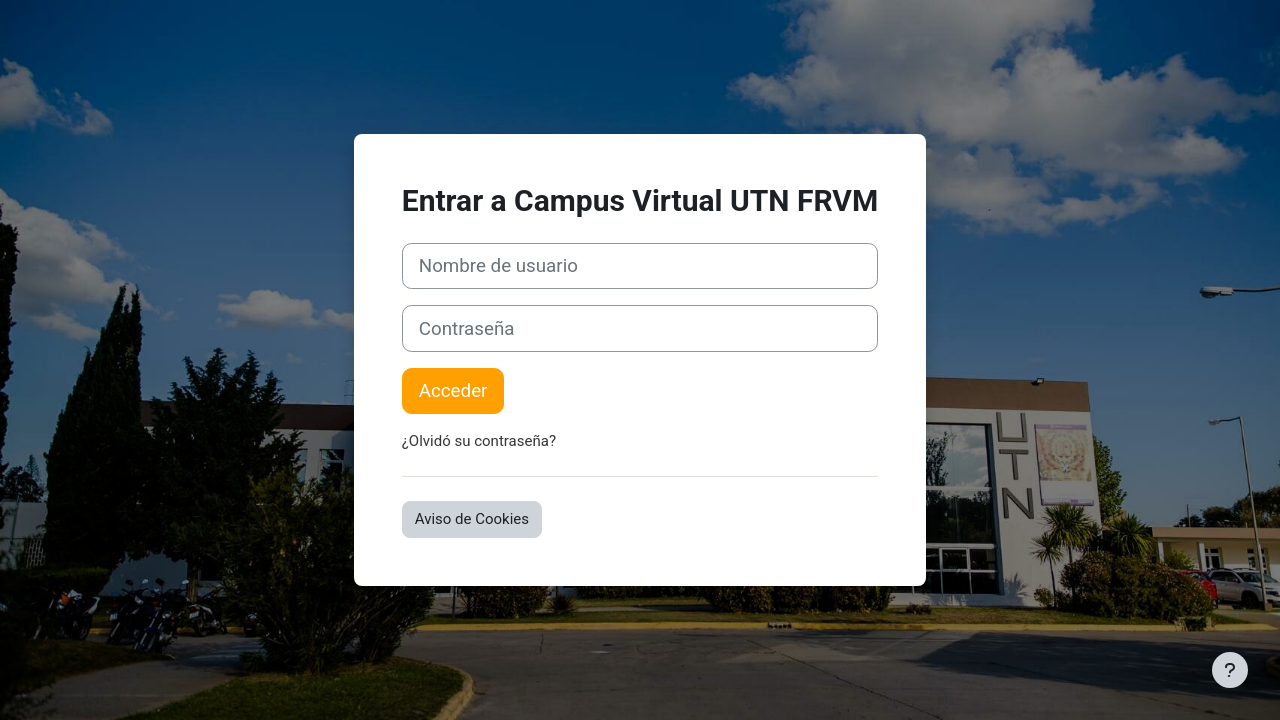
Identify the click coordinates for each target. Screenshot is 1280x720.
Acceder (453, 391)
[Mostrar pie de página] (1230, 670)
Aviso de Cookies (472, 519)
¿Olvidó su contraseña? (479, 441)
